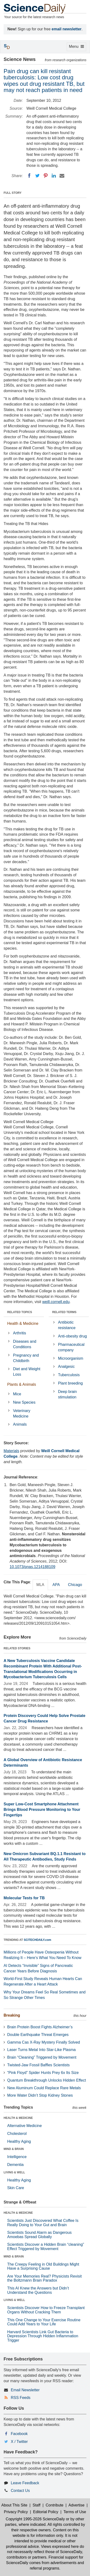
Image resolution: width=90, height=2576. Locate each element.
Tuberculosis (69, 1375)
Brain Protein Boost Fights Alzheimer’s (39, 2027)
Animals (20, 1424)
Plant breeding (70, 1383)
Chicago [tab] (75, 1585)
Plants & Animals (21, 1384)
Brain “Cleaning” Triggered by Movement (41, 2057)
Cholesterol (17, 2134)
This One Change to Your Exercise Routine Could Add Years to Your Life (43, 2322)
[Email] (62, 176)
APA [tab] (56, 1585)
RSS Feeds (20, 2398)
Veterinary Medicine (21, 1413)
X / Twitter (19, 2442)
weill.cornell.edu (56, 1302)
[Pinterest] (45, 176)
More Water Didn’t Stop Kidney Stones (40, 2095)
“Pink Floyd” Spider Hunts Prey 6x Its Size (43, 2073)
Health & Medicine (22, 1323)
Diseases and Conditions (24, 1344)
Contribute (54, 2505)
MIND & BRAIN (14, 2149)
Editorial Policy (45, 2512)
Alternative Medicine (24, 2126)
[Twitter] (37, 176)
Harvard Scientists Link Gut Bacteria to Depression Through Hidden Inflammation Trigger (42, 2336)
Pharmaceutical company (71, 1347)
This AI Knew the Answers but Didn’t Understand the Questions (38, 2290)
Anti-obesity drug (72, 1336)
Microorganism (70, 1358)
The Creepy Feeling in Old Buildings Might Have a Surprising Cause (43, 2266)
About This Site (14, 2505)
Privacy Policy (16, 2512)
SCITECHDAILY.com (37, 1940)
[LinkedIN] (54, 176)
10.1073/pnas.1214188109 (32, 1567)
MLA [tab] (40, 1585)
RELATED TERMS (64, 1312)
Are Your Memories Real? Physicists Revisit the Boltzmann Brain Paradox (44, 2278)
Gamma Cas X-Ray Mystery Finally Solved (43, 2042)
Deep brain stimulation (67, 1394)
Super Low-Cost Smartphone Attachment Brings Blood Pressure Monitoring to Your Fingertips (42, 1809)
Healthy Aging (19, 2141)
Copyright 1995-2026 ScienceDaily (35, 2519)
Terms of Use (74, 2512)
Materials (11, 1451)
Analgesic (66, 1366)
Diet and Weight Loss (26, 1371)
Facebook (19, 2434)
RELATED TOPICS (19, 1312)
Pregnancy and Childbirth (26, 1358)
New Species (24, 1402)
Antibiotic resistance (67, 1325)
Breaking (12, 2015)
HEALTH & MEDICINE (18, 2118)
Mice (17, 1394)
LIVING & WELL (14, 2172)
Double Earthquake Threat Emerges (38, 2035)
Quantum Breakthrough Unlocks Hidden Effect (46, 2080)
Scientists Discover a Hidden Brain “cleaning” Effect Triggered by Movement (45, 2246)
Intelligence (17, 2157)
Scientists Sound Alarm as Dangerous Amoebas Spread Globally (39, 2234)
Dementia (15, 2165)
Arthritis (19, 1333)
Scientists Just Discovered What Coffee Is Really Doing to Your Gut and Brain (42, 2223)
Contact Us (20, 2491)
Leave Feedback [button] (25, 2483)
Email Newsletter (25, 2390)
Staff (37, 2505)
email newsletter (67, 29)
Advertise (76, 2505)
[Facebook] (29, 176)
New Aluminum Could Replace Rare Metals (44, 2088)
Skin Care (15, 2188)
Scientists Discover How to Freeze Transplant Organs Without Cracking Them (46, 2310)
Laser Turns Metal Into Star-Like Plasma (41, 2050)
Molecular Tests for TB (24, 1898)
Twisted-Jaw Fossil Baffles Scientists (38, 2065)
